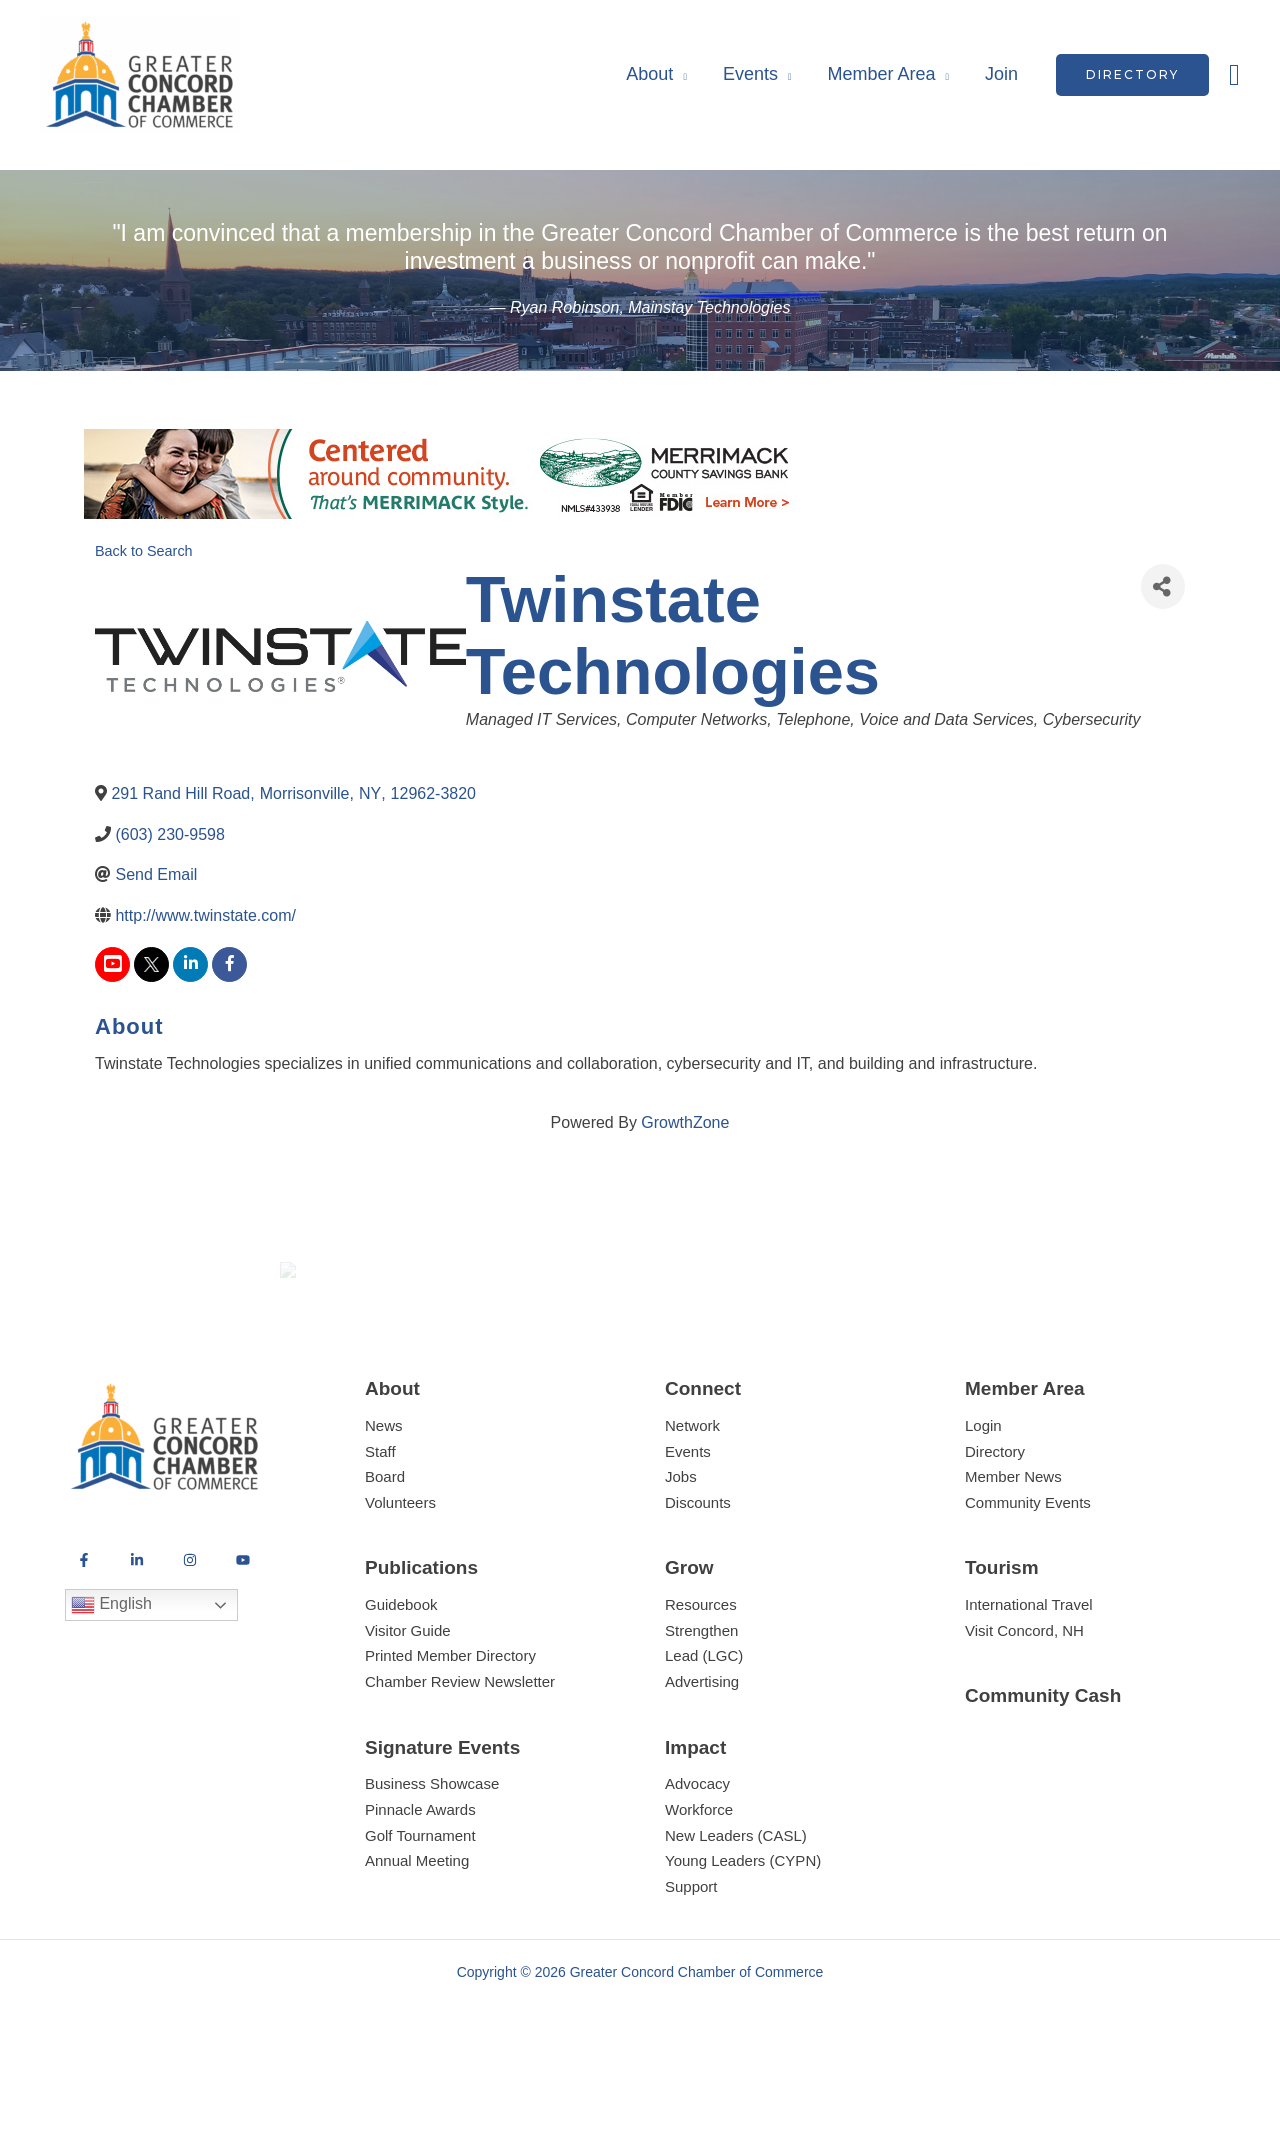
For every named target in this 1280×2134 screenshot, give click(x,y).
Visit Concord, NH (1024, 1703)
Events (750, 74)
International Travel (1029, 1678)
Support (691, 1959)
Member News (1013, 1550)
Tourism (1002, 1641)
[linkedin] (190, 964)
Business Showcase (432, 1857)
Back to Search (144, 551)
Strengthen (701, 1703)
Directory (995, 1524)
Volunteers (400, 1575)
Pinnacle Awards (420, 1882)
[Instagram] (190, 1633)
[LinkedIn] (137, 1633)
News (384, 1498)
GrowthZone (685, 1122)
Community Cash (1043, 1769)
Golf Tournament (420, 1908)
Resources (701, 1678)
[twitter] (151, 964)
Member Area (881, 74)
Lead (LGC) (704, 1729)
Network (692, 1498)
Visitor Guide (408, 1703)
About (649, 74)
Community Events (1028, 1575)
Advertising (702, 1754)
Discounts (698, 1575)
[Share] (1163, 586)
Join (1001, 74)
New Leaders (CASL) (736, 1908)
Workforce (699, 1882)
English (111, 1678)
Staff (380, 1524)
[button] (1132, 75)
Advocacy (697, 1857)
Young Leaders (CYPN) (743, 1933)
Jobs (681, 1550)
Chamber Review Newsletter (460, 1754)
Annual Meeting (417, 1933)
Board (385, 1550)
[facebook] (229, 964)
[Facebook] (84, 1633)
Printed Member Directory (450, 1729)
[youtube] (112, 964)
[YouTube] (243, 1633)
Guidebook (401, 1678)
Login (983, 1498)
